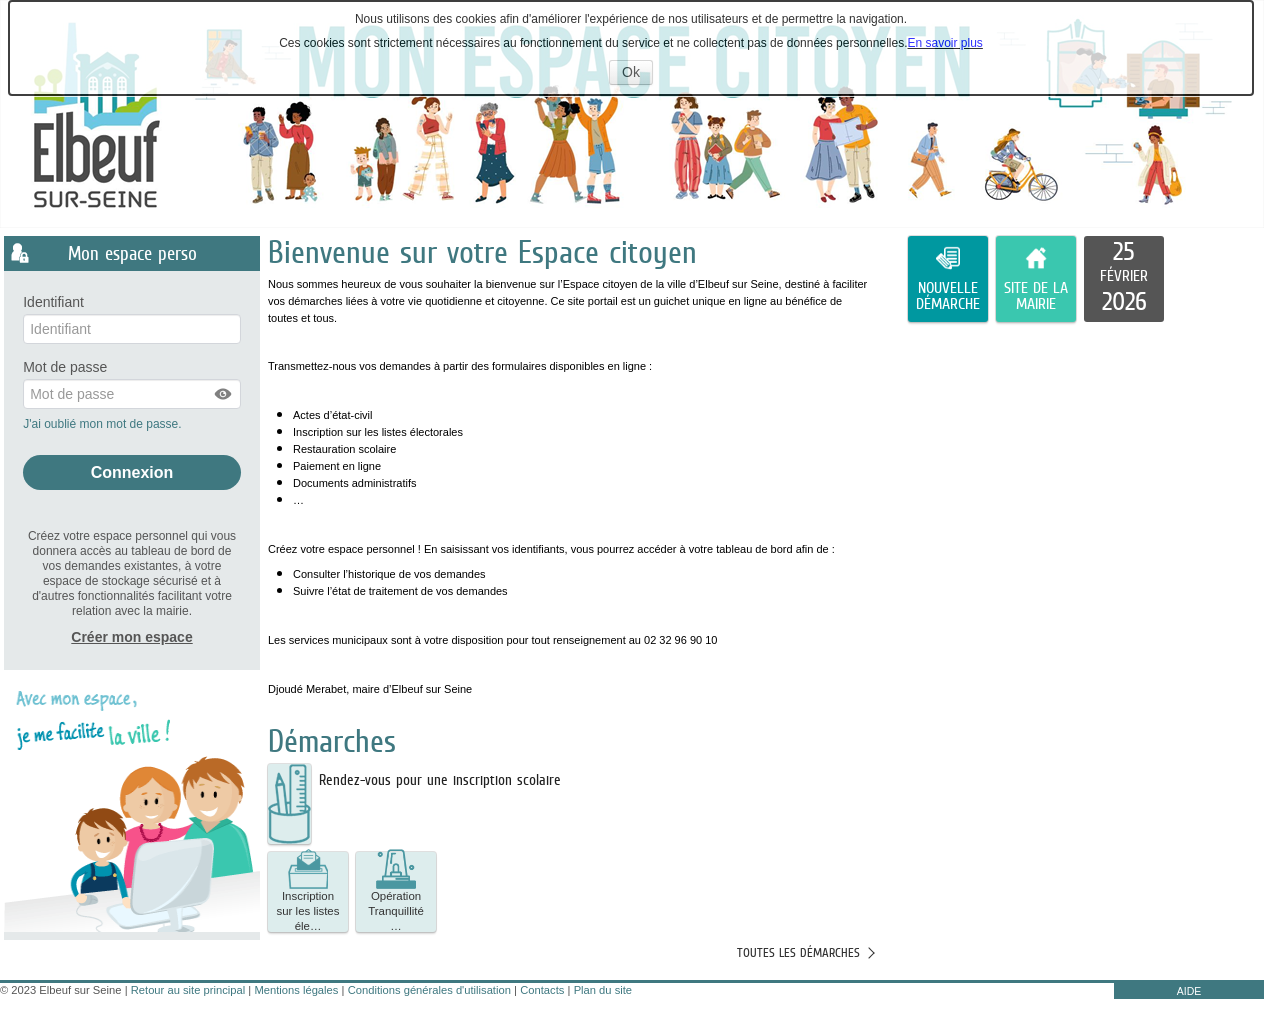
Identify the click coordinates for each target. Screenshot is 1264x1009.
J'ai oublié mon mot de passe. (104, 424)
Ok (637, 74)
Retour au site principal (188, 990)
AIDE (1189, 991)
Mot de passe (65, 367)
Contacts (542, 990)
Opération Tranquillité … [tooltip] (396, 892)
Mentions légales (296, 990)
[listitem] (1124, 279)
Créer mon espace (131, 637)
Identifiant (53, 302)
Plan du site (603, 990)
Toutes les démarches (798, 952)
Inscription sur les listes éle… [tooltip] (308, 892)
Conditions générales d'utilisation (429, 990)
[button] (224, 394)
